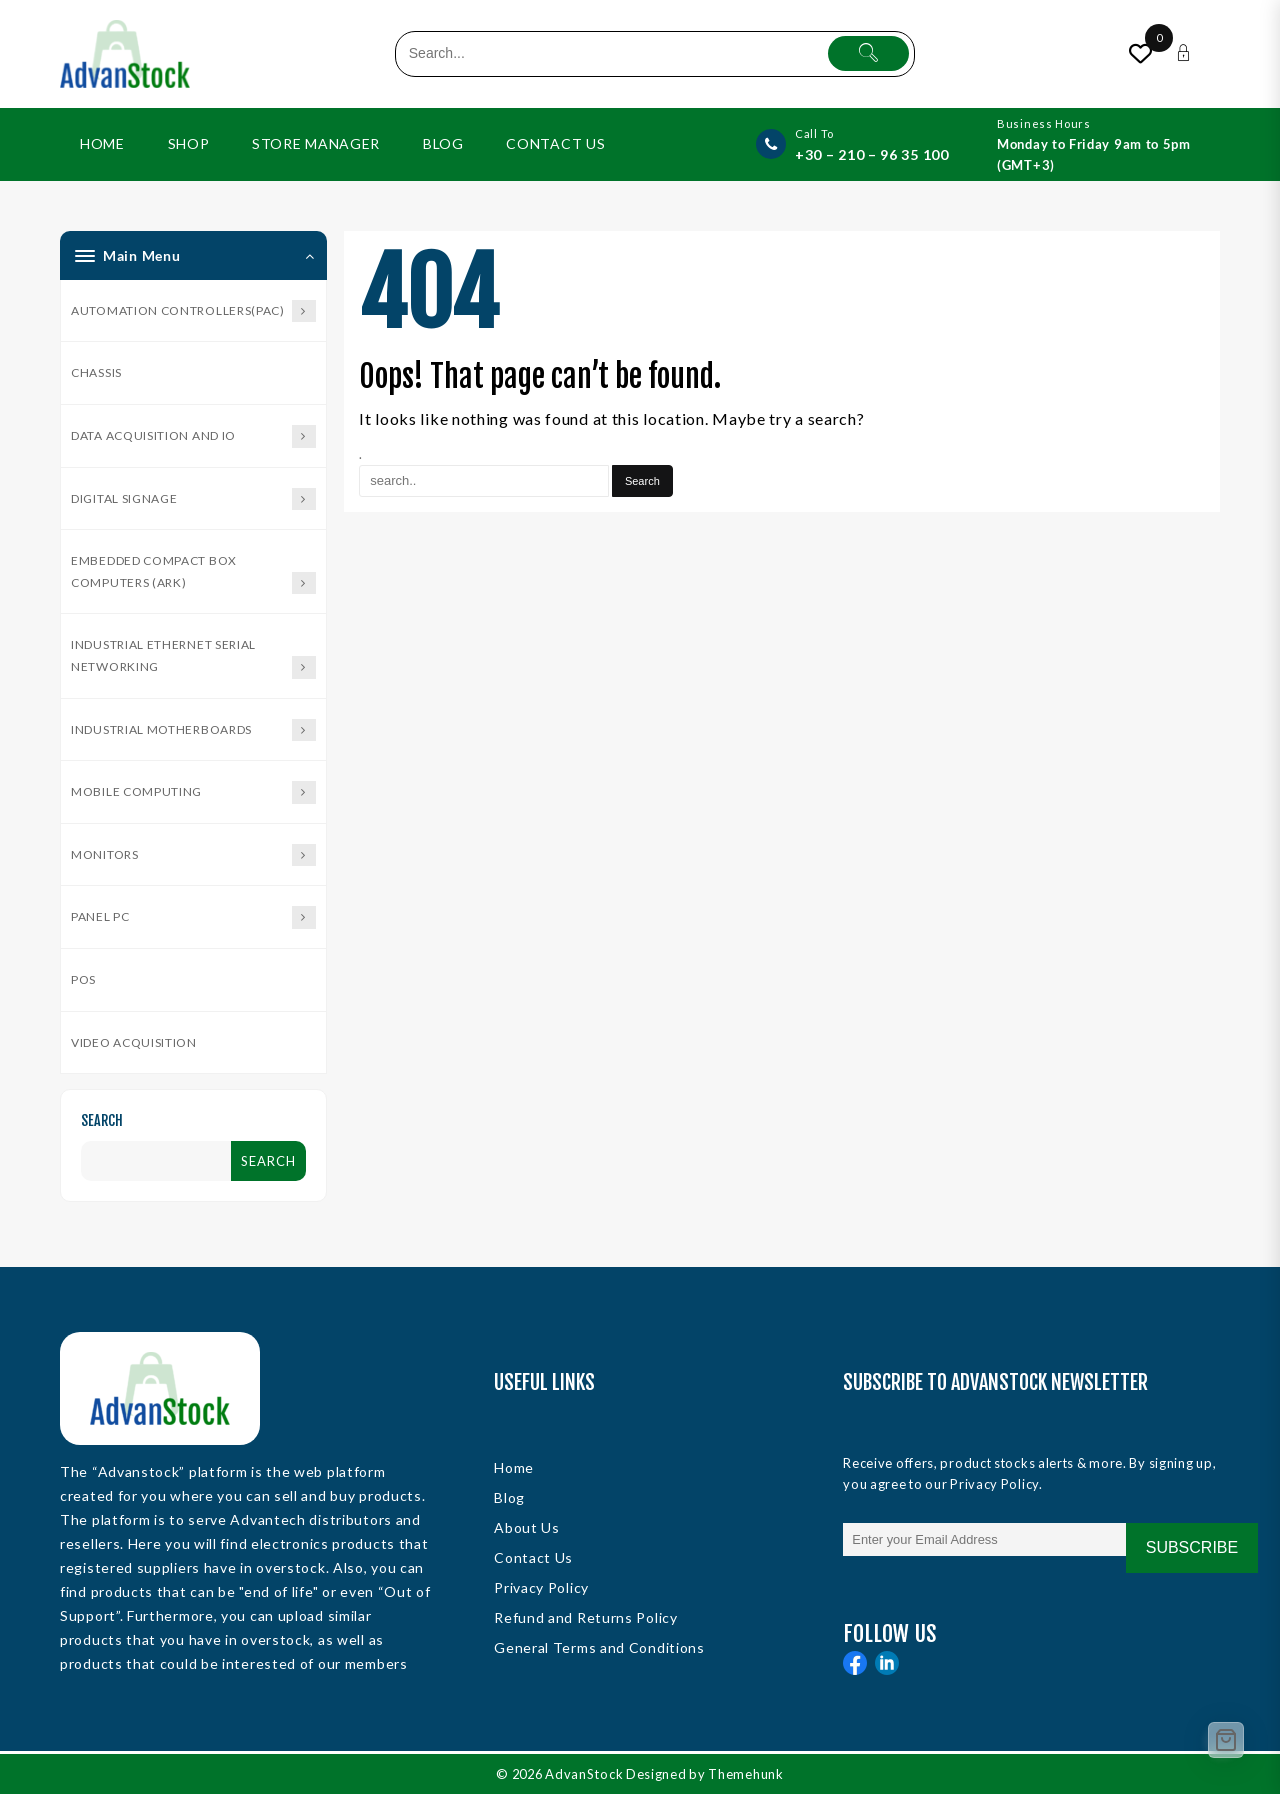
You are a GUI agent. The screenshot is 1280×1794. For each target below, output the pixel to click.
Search (102, 1120)
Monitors (193, 855)
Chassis (96, 372)
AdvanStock (586, 1774)
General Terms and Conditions (599, 1647)
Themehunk (750, 1774)
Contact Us (533, 1557)
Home (514, 1467)
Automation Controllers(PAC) (193, 311)
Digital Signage (193, 499)
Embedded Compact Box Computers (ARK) (193, 573)
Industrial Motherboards (193, 730)
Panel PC (193, 917)
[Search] (643, 481)
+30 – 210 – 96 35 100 (872, 154)
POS (83, 979)
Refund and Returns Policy (586, 1617)
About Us (527, 1527)
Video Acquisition (134, 1042)
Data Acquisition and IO (193, 436)
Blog (509, 1497)
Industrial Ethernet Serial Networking (193, 657)
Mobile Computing (193, 792)
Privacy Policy (541, 1587)
